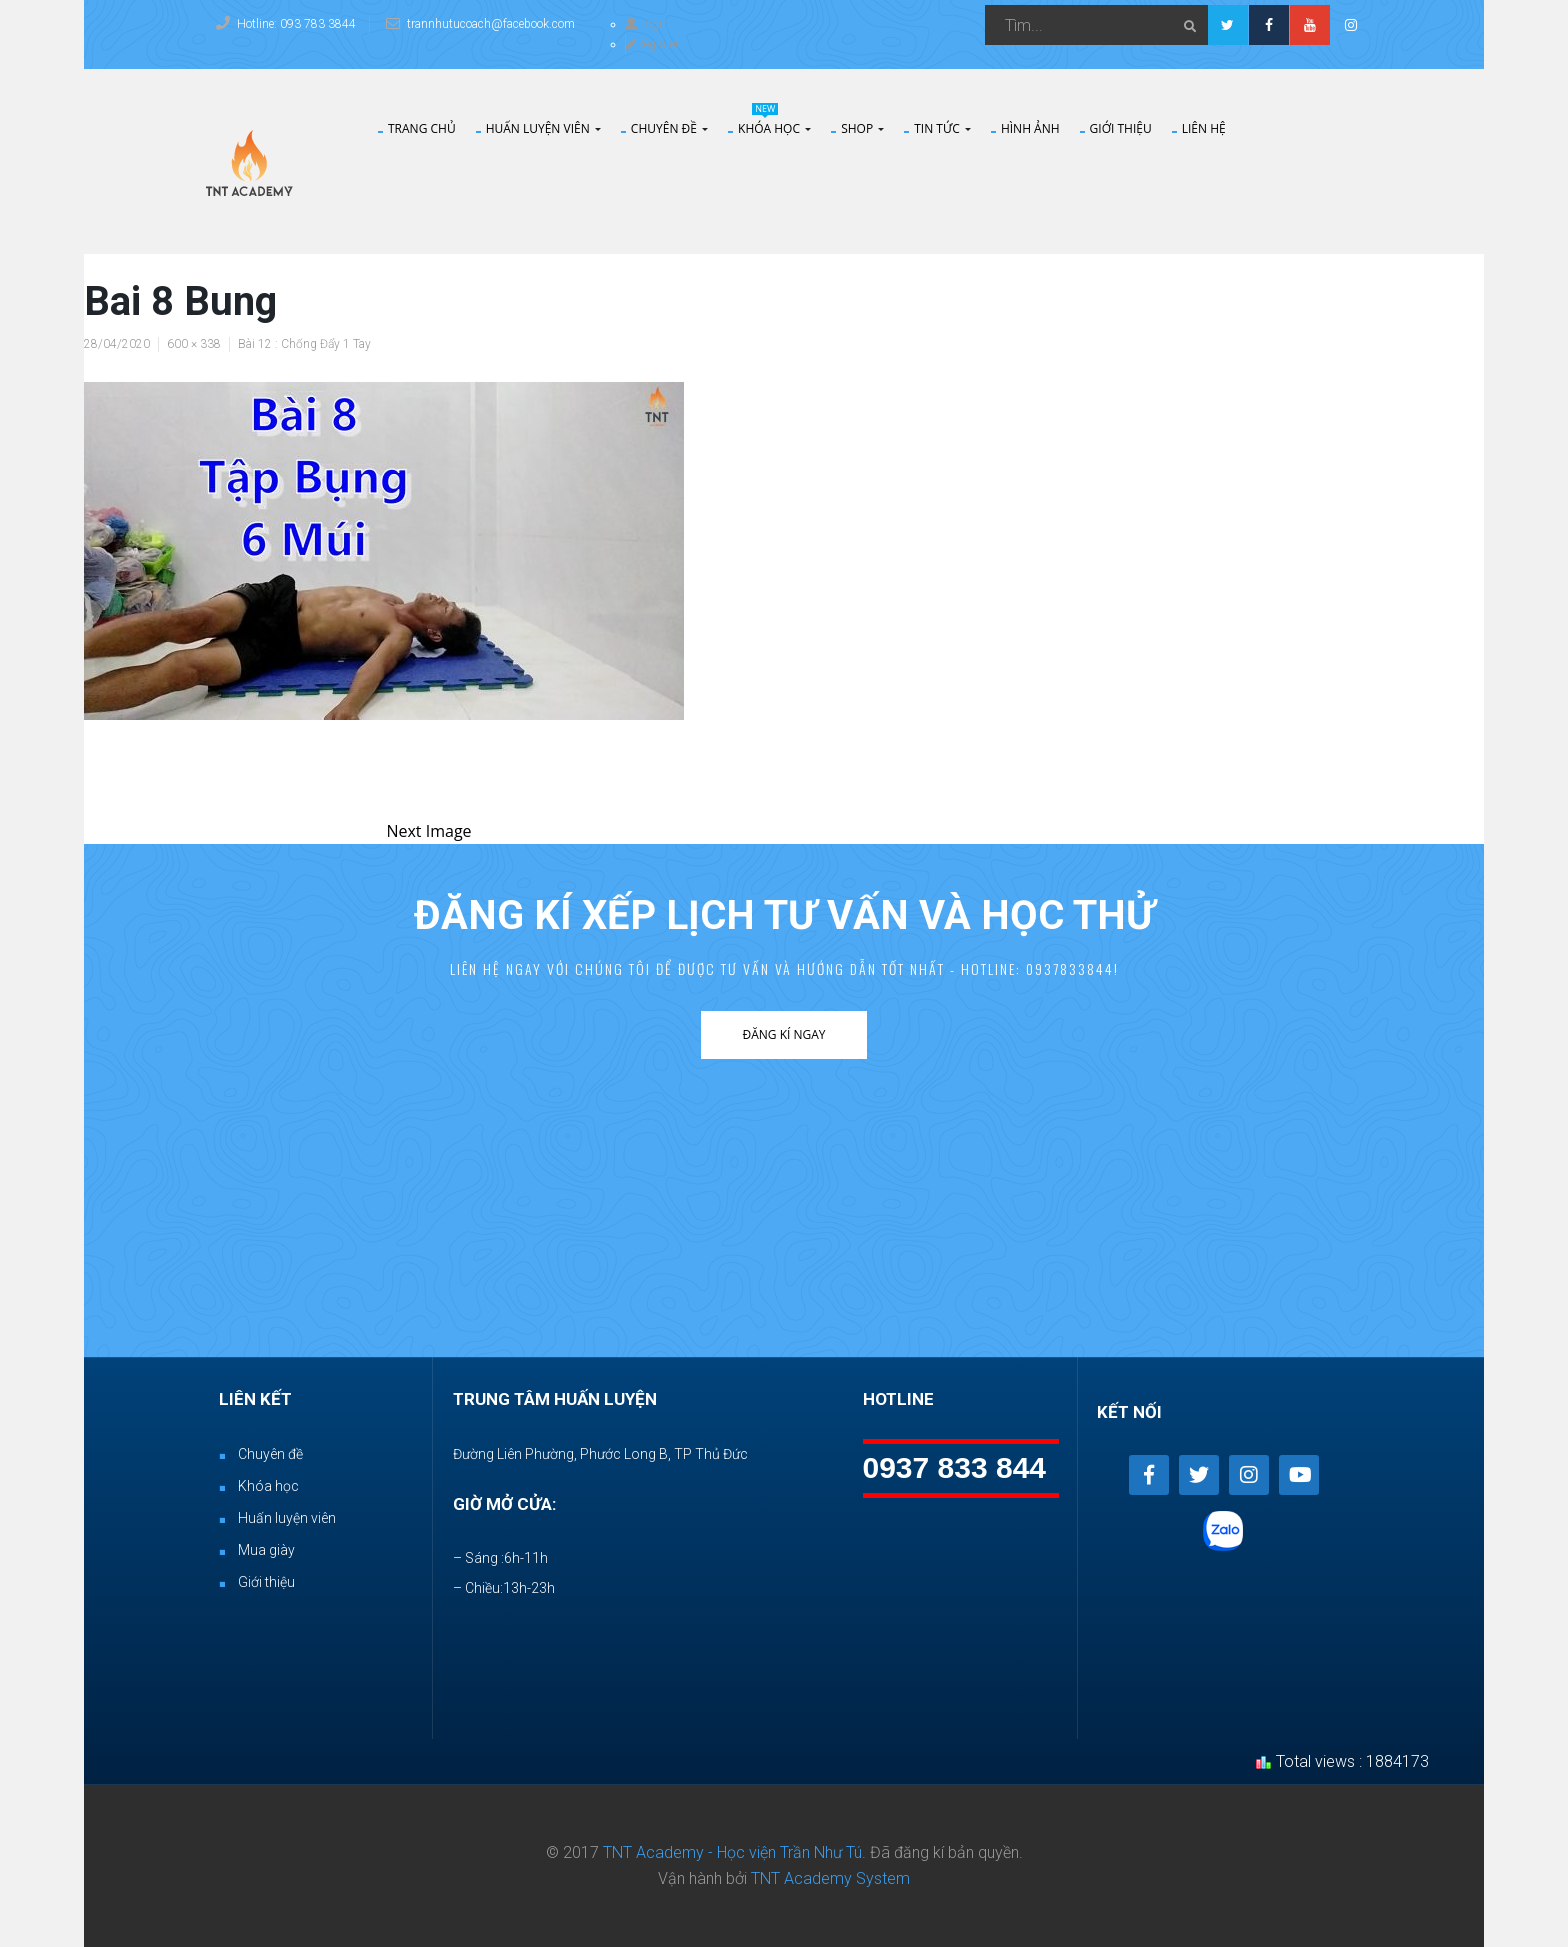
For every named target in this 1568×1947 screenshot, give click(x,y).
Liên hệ (1204, 129)
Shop (862, 129)
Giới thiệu (1121, 129)
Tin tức (942, 129)
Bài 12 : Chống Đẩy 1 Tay (304, 344)
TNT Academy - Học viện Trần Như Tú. (734, 1852)
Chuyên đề (669, 129)
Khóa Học (774, 129)
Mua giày (266, 1550)
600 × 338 (194, 344)
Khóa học (268, 1486)
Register (652, 44)
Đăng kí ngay (783, 1034)
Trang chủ (422, 129)
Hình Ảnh (1030, 129)
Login (647, 24)
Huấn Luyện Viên (543, 129)
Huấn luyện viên (287, 1518)
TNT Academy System (830, 1878)
